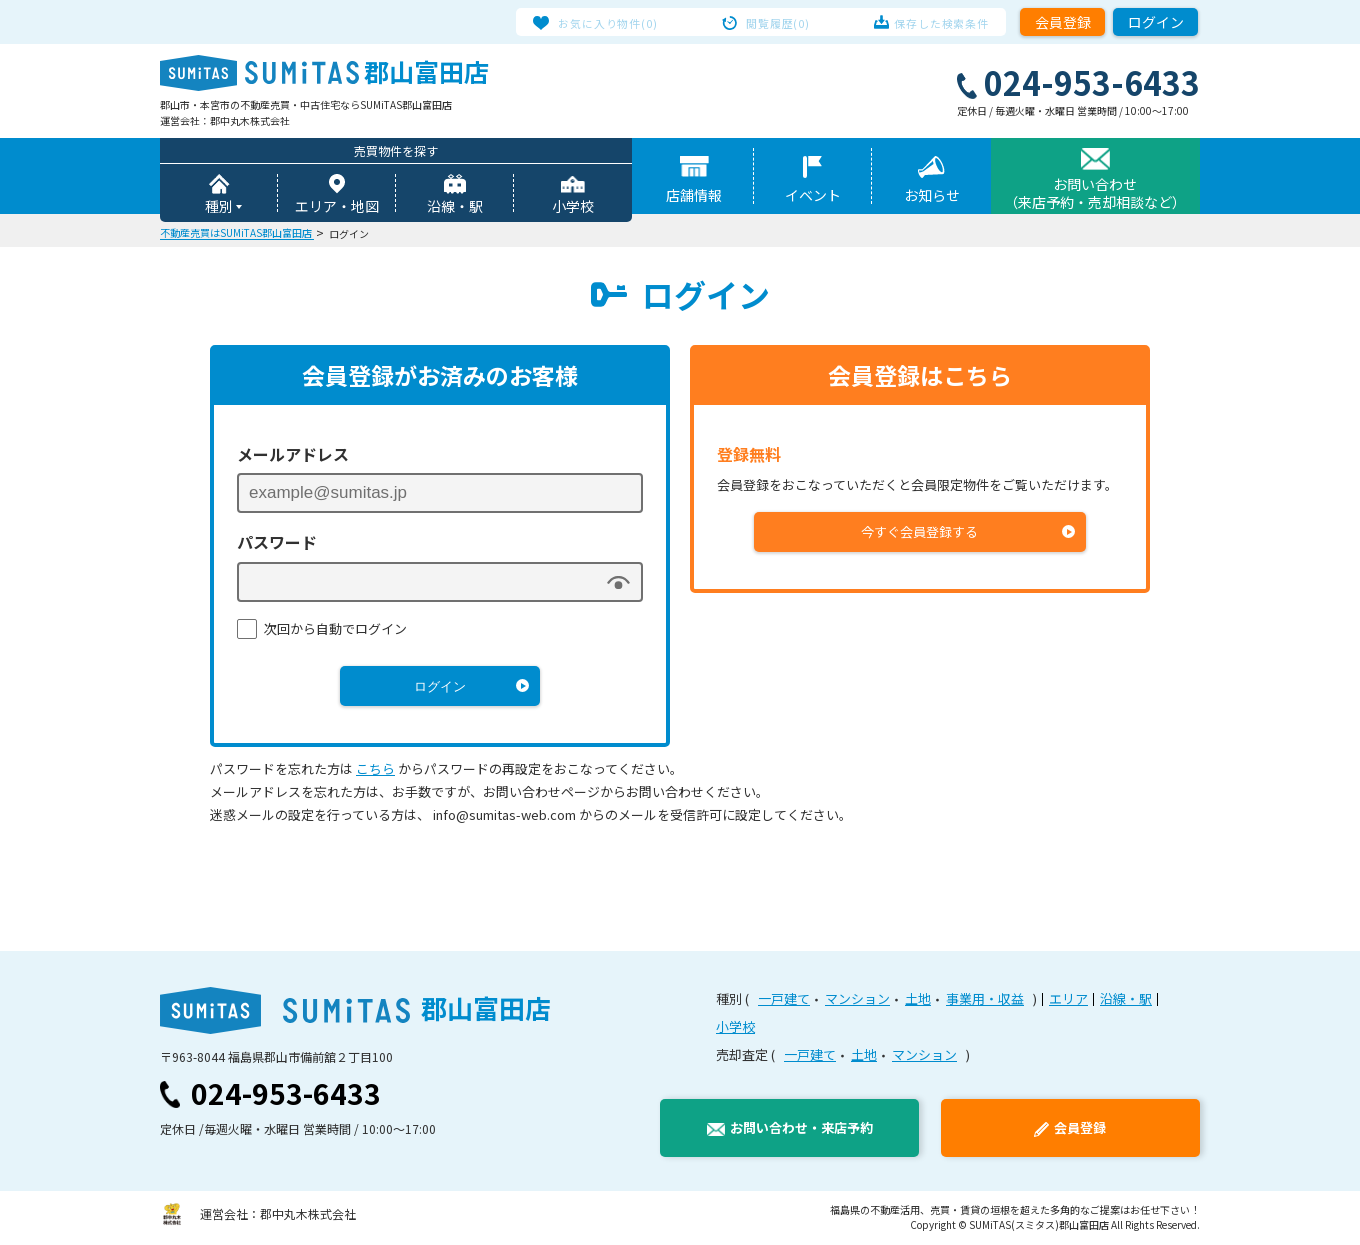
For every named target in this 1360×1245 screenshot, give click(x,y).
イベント (813, 197)
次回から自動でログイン (335, 630)
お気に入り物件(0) (621, 22)
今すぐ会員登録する (920, 533)
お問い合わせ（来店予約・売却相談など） (1095, 195)
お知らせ (932, 197)
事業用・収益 (985, 1000)
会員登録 (1063, 22)
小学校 (573, 208)
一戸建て (784, 1000)
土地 (918, 1000)
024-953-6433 (286, 1095)
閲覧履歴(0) (779, 22)
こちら (375, 770)
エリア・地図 (337, 208)
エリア (1068, 1000)
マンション (857, 1000)
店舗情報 (694, 197)
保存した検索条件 (928, 22)
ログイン (1156, 22)
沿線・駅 (455, 208)
